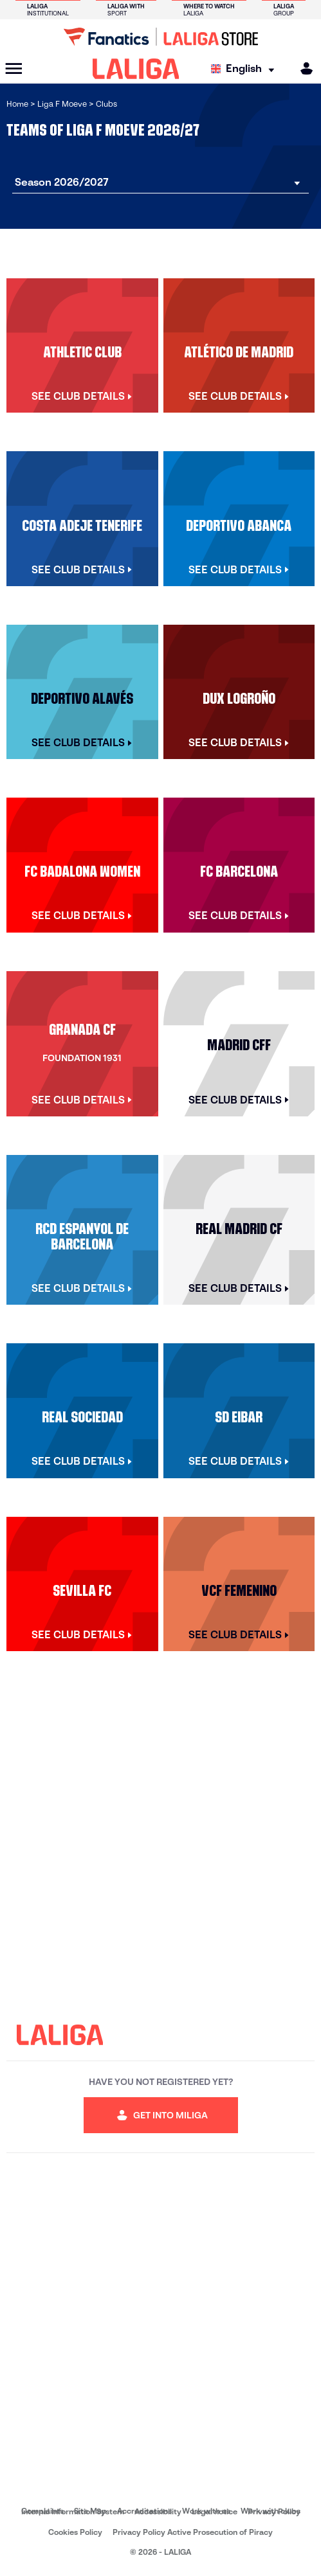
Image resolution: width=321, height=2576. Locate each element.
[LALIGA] (136, 68)
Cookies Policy (75, 2532)
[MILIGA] (302, 68)
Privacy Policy (274, 2511)
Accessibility (157, 2511)
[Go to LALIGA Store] (160, 37)
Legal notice (214, 2511)
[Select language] (245, 69)
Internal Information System (72, 2511)
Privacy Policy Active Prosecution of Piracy (193, 2532)
